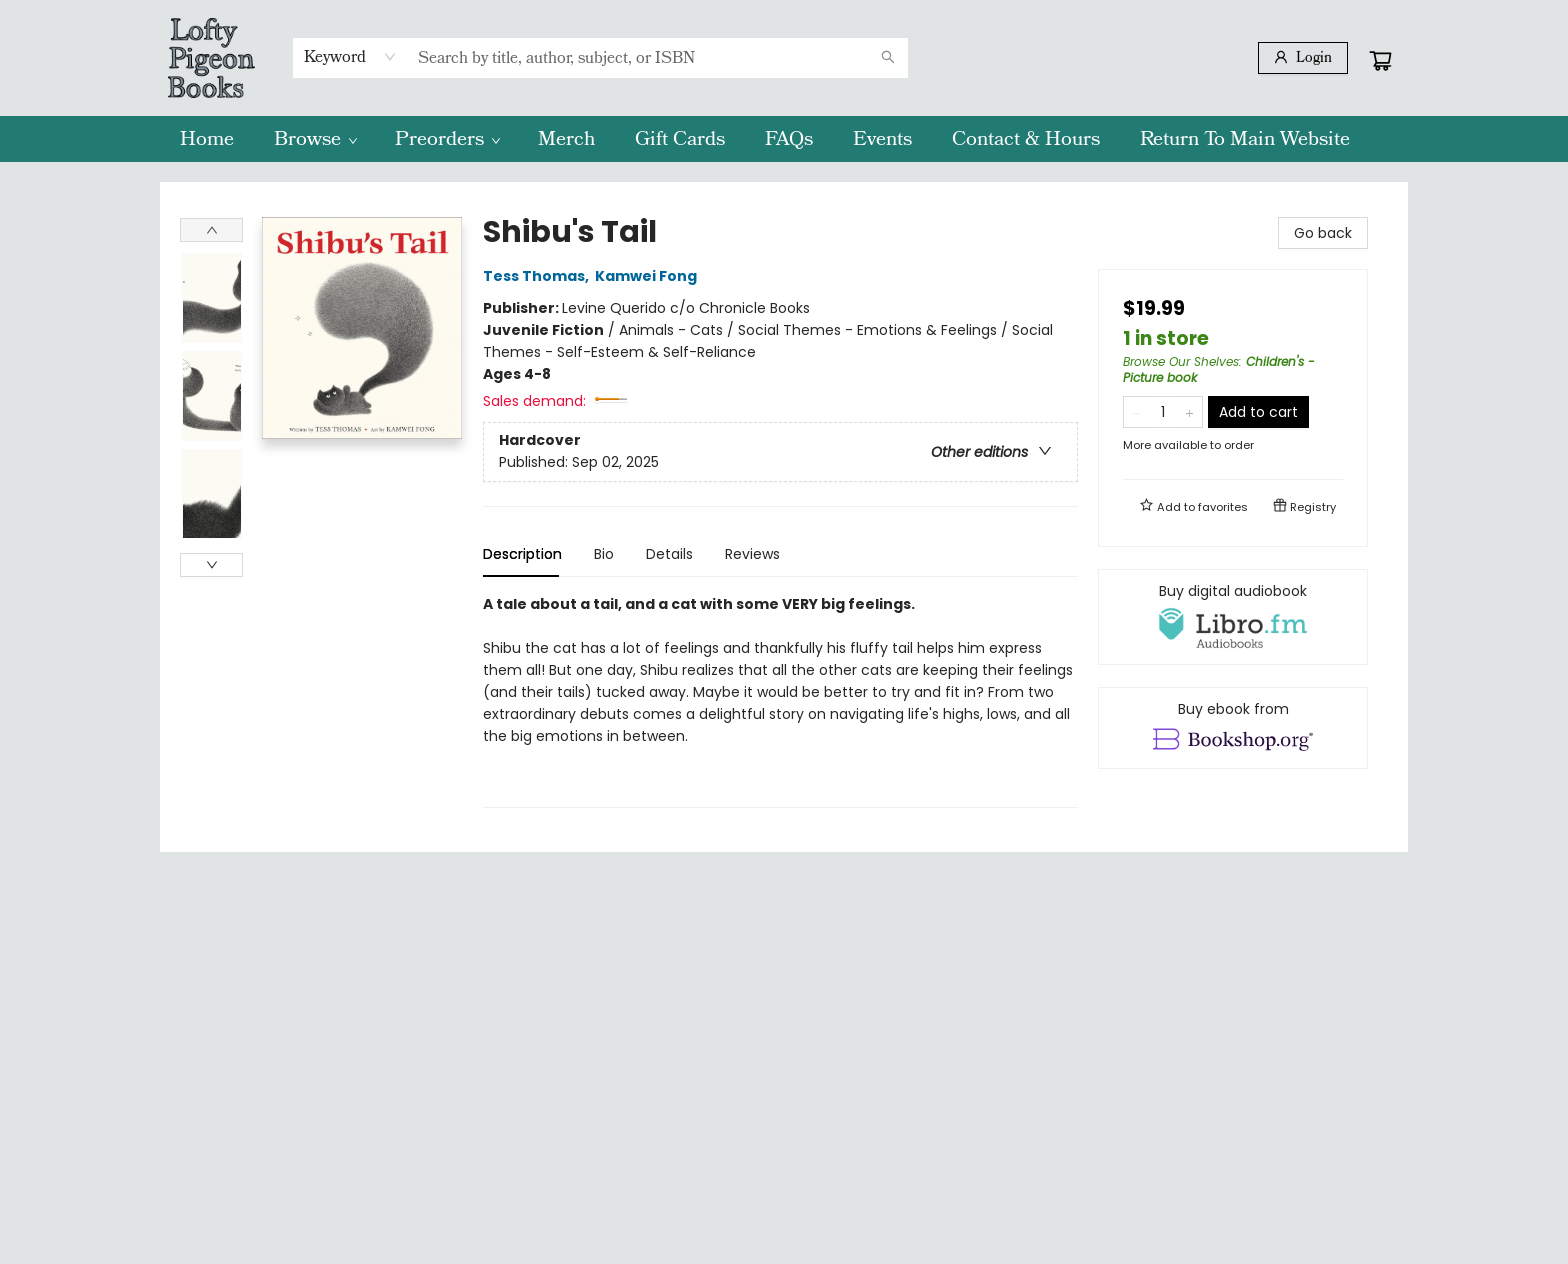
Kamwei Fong (649, 276)
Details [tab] (669, 554)
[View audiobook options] (1233, 617)
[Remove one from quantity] (1136, 412)
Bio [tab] (604, 554)
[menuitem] (207, 139)
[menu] (784, 139)
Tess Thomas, (539, 276)
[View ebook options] (1233, 728)
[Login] (1303, 58)
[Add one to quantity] (1189, 412)
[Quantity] (1163, 412)
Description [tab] (522, 554)
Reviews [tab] (752, 554)
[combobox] (350, 57)
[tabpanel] (780, 700)
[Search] (888, 58)
